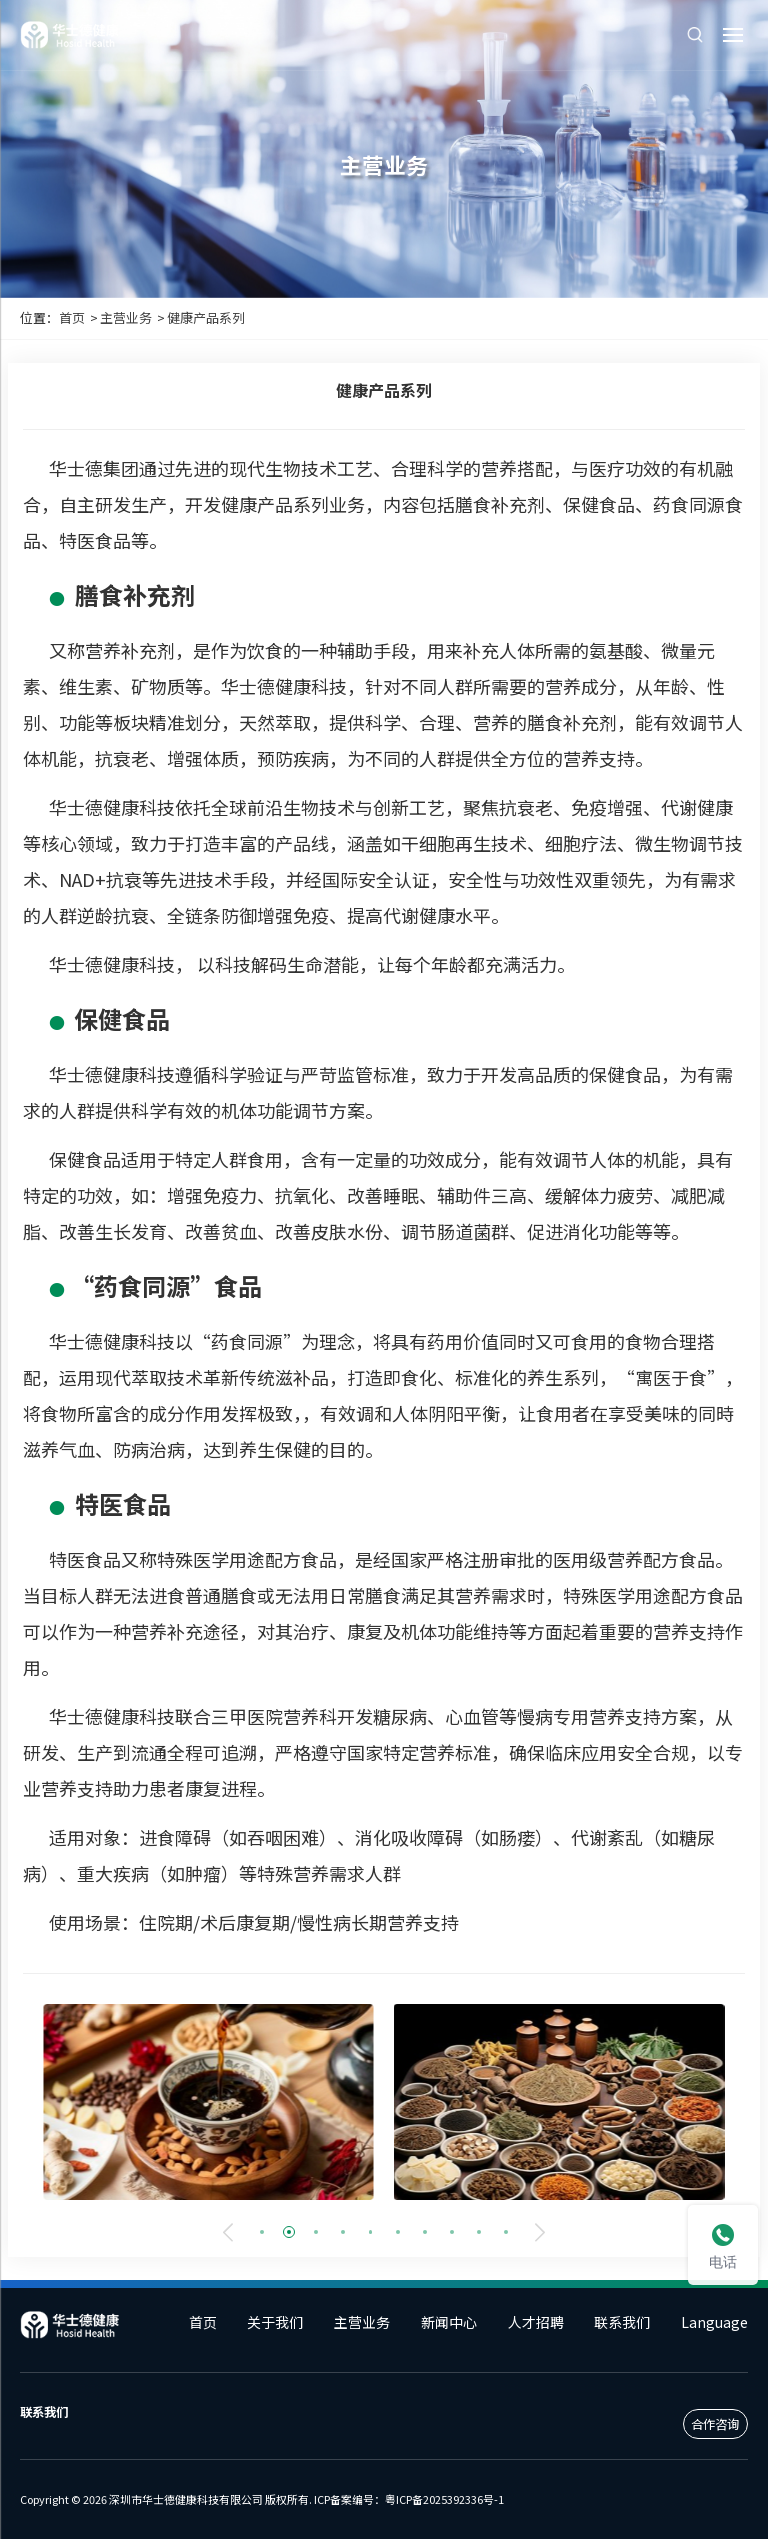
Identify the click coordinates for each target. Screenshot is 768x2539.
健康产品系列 (206, 317)
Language (714, 2322)
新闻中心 (449, 2322)
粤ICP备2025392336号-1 (444, 2499)
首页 (72, 317)
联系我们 (622, 2322)
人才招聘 (536, 2322)
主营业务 (126, 317)
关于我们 (275, 2322)
